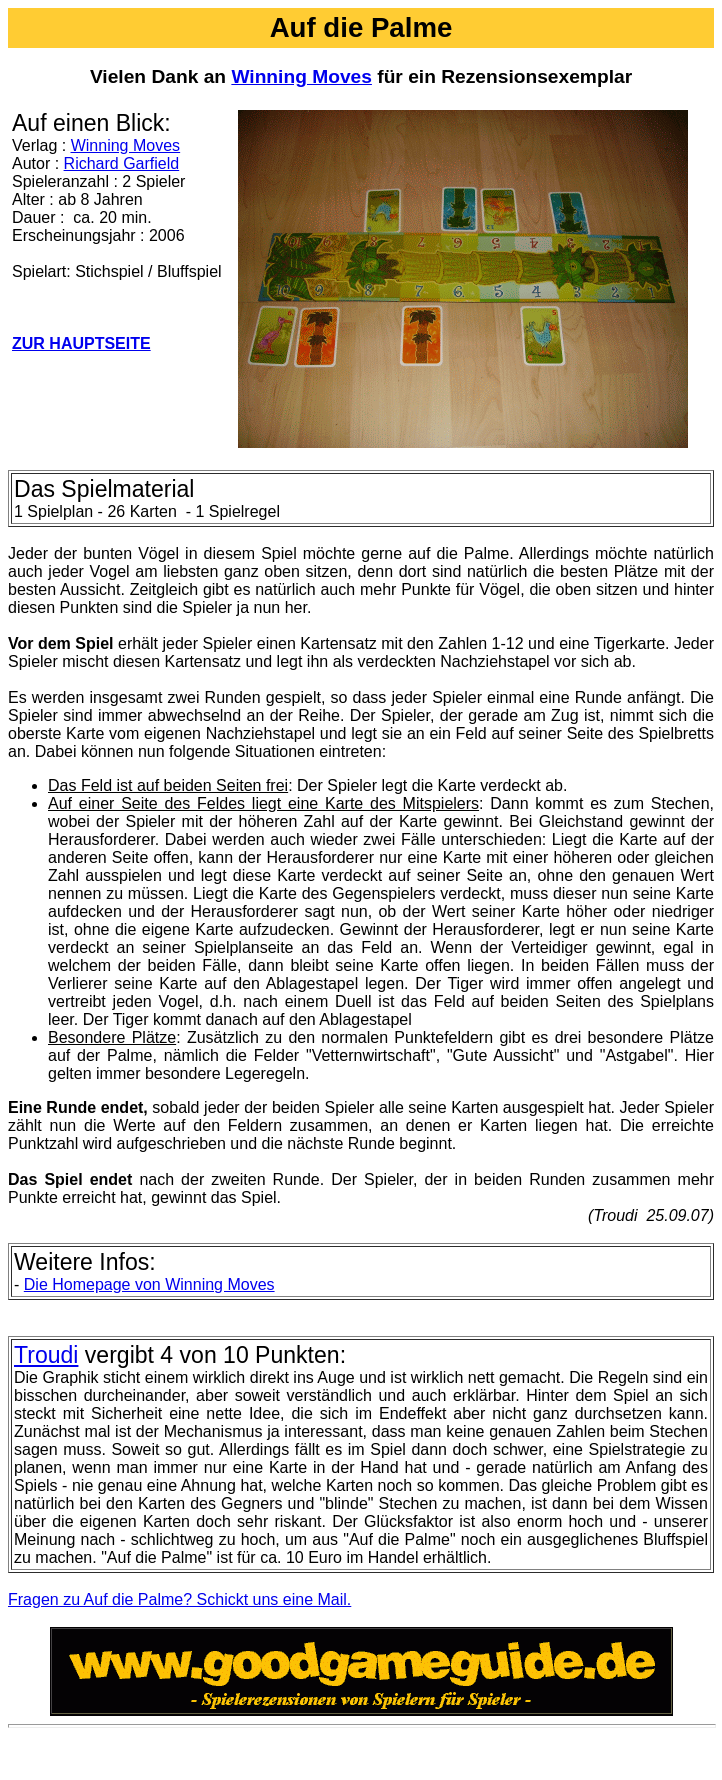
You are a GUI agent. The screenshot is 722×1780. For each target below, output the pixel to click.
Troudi (46, 1355)
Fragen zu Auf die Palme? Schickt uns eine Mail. (179, 1599)
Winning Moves (301, 76)
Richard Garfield (122, 163)
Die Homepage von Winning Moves (149, 1284)
